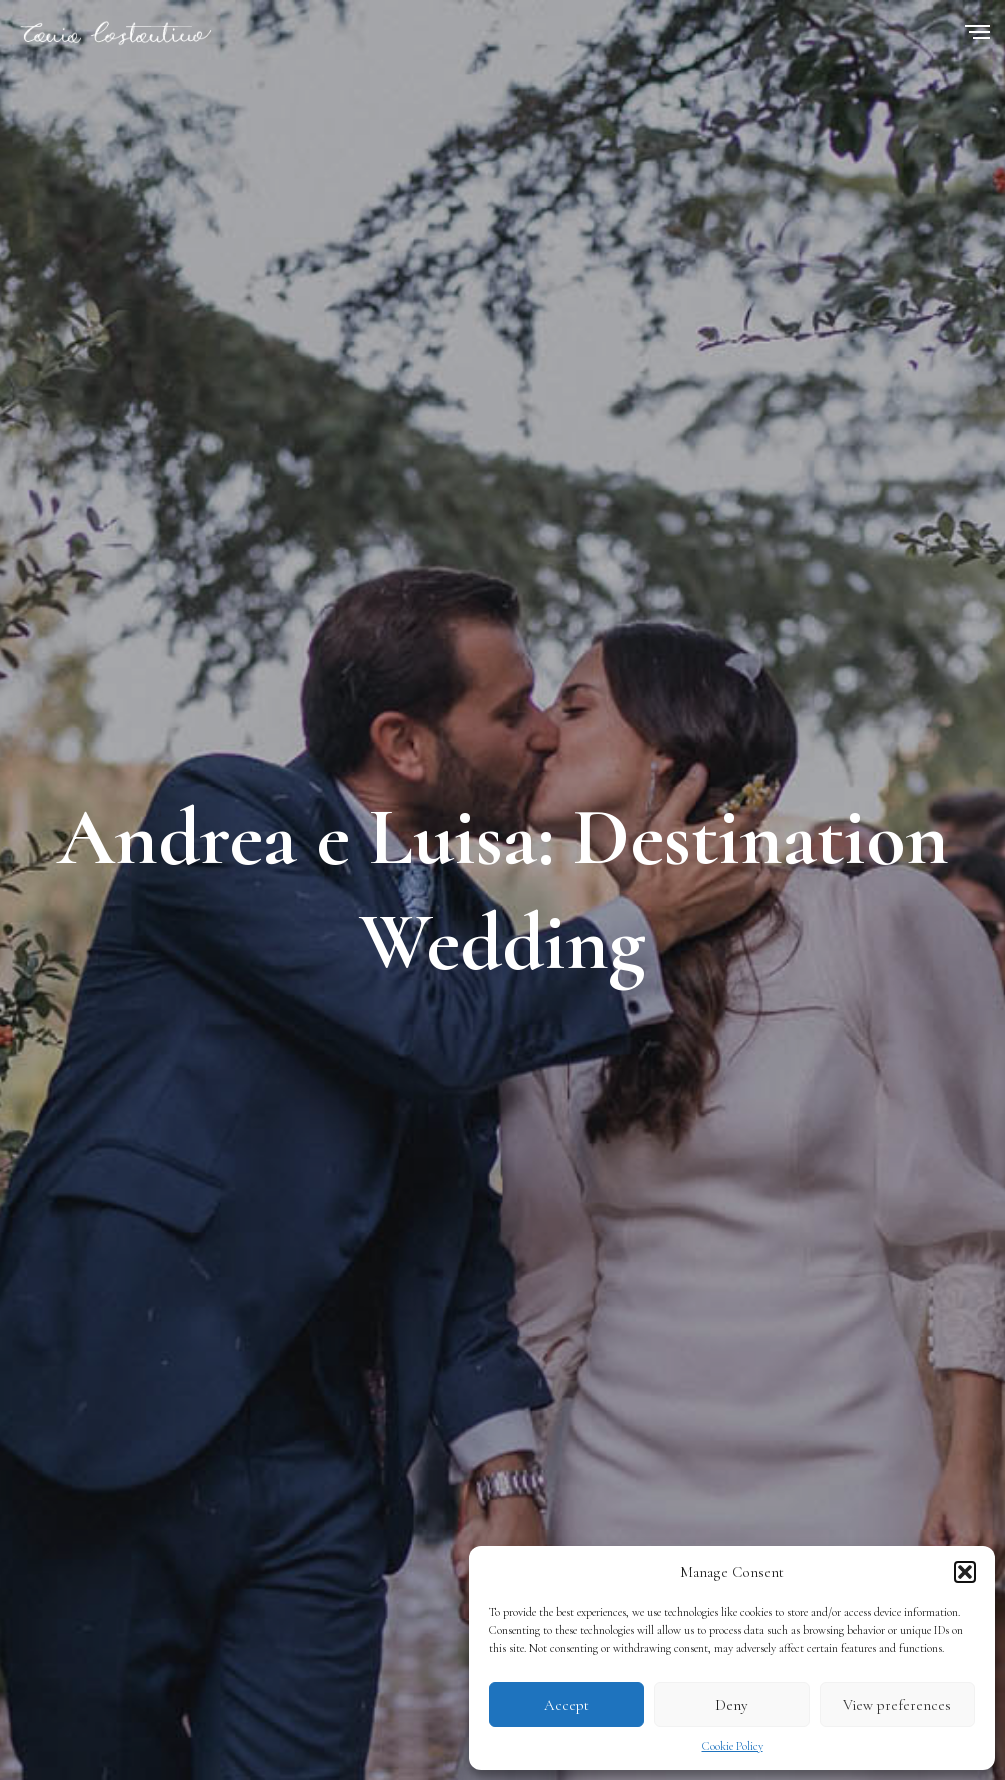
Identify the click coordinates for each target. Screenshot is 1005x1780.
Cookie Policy (732, 1746)
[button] (965, 1572)
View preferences (897, 1705)
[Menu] (977, 33)
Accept (566, 1705)
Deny (731, 1705)
